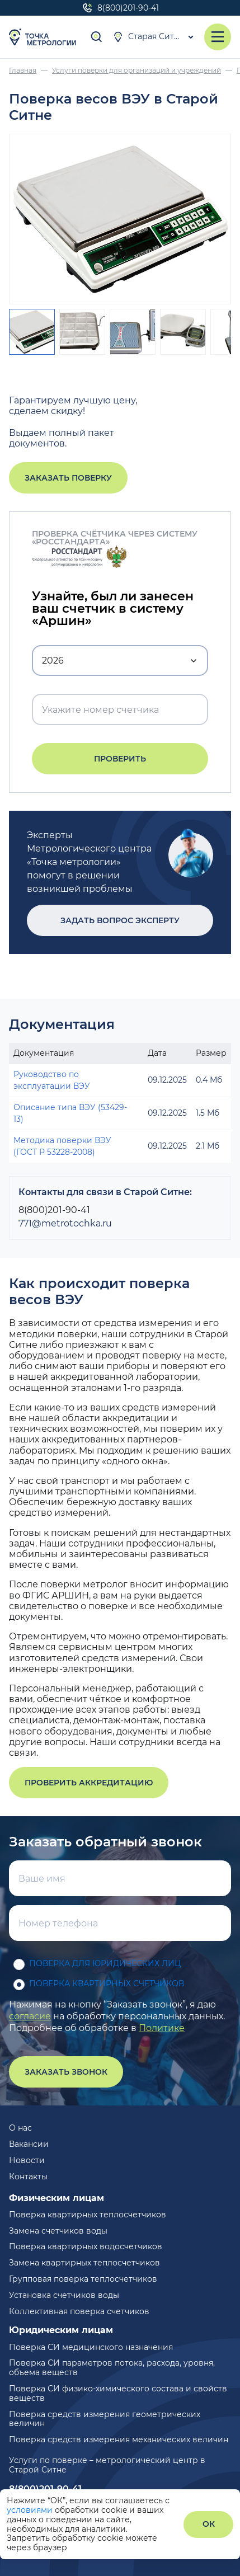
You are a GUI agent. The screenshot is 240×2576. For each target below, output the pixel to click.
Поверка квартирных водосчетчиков (85, 2246)
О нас (20, 2128)
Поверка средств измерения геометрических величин (104, 2419)
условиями (31, 2510)
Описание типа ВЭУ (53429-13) (70, 1113)
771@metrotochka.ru (65, 1223)
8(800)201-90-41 (120, 7)
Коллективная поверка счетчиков (79, 2311)
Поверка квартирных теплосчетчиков (87, 2215)
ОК (209, 2524)
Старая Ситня (147, 37)
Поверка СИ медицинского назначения (91, 2347)
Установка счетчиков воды (64, 2295)
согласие (30, 2016)
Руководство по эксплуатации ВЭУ (51, 1080)
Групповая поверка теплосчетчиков (83, 2279)
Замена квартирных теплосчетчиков (84, 2263)
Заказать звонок (66, 2072)
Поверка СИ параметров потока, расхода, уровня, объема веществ (112, 2367)
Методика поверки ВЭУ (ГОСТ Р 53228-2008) (62, 1146)
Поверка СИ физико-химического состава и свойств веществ (118, 2393)
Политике (162, 2028)
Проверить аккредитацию (89, 1783)
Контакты (28, 2176)
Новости (27, 2160)
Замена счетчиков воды (58, 2231)
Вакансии (29, 2144)
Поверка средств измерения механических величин (118, 2439)
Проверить (120, 759)
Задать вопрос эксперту (120, 920)
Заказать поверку (68, 478)
